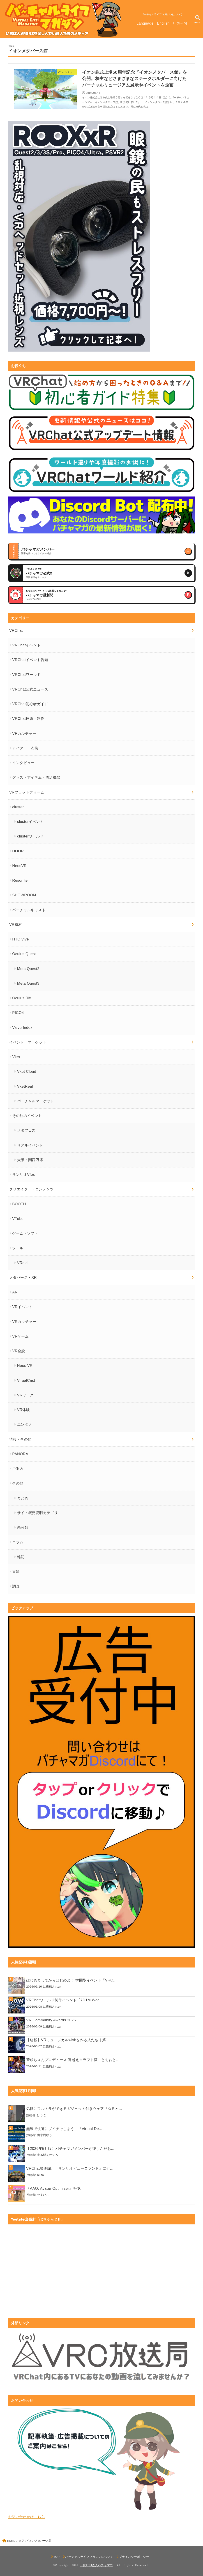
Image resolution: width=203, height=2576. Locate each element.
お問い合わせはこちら (26, 2517)
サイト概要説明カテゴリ (37, 1513)
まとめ (22, 1498)
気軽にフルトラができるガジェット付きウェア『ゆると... (74, 2109)
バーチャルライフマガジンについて (161, 14)
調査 (16, 1586)
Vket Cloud (26, 1072)
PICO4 (18, 1013)
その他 (17, 1483)
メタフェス (26, 1130)
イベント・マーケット (27, 1042)
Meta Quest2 (28, 969)
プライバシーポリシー (134, 2556)
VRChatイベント (26, 645)
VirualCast (26, 1380)
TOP (56, 2556)
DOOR (18, 851)
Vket (16, 1057)
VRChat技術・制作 (28, 719)
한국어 (181, 23)
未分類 (22, 1528)
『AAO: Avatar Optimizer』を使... (55, 2188)
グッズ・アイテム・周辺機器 (36, 778)
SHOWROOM (24, 895)
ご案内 (17, 1469)
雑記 (21, 1557)
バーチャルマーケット (35, 1101)
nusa (40, 2175)
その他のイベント (27, 1116)
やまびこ (43, 2195)
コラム (17, 1542)
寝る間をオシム (47, 2155)
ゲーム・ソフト (25, 1233)
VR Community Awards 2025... (52, 2020)
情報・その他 (20, 1439)
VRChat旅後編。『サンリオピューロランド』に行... (69, 2168)
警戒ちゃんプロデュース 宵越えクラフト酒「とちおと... (73, 2060)
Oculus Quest (24, 954)
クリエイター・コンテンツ (31, 1189)
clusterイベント (30, 822)
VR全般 (18, 1351)
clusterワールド (30, 836)
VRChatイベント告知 (30, 660)
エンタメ (24, 1425)
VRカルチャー (24, 733)
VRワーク (25, 1395)
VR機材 (15, 924)
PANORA (20, 1454)
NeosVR (19, 866)
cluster (18, 807)
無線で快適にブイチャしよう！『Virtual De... (64, 2129)
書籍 (16, 1571)
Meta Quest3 (28, 983)
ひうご (41, 2115)
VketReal (25, 1086)
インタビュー (23, 763)
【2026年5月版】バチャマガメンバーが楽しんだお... (70, 2149)
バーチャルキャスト (29, 910)
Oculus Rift (21, 998)
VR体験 (23, 1410)
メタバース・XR (23, 1277)
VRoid (22, 1263)
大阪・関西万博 (30, 1160)
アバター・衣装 (25, 748)
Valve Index (22, 1027)
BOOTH (19, 1204)
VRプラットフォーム (26, 792)
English (163, 23)
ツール (17, 1248)
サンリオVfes (23, 1175)
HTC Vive (20, 939)
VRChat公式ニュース (30, 689)
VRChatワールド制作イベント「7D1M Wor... (64, 2000)
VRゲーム (20, 1336)
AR (15, 1292)
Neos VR (25, 1366)
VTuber (18, 1219)
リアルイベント (30, 1145)
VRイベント (22, 1307)
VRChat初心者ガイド (30, 704)
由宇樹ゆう (44, 2135)
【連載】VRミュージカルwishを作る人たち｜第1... (68, 2040)
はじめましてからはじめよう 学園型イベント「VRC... (71, 1980)
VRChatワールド (26, 675)
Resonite (20, 880)
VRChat (16, 630)
